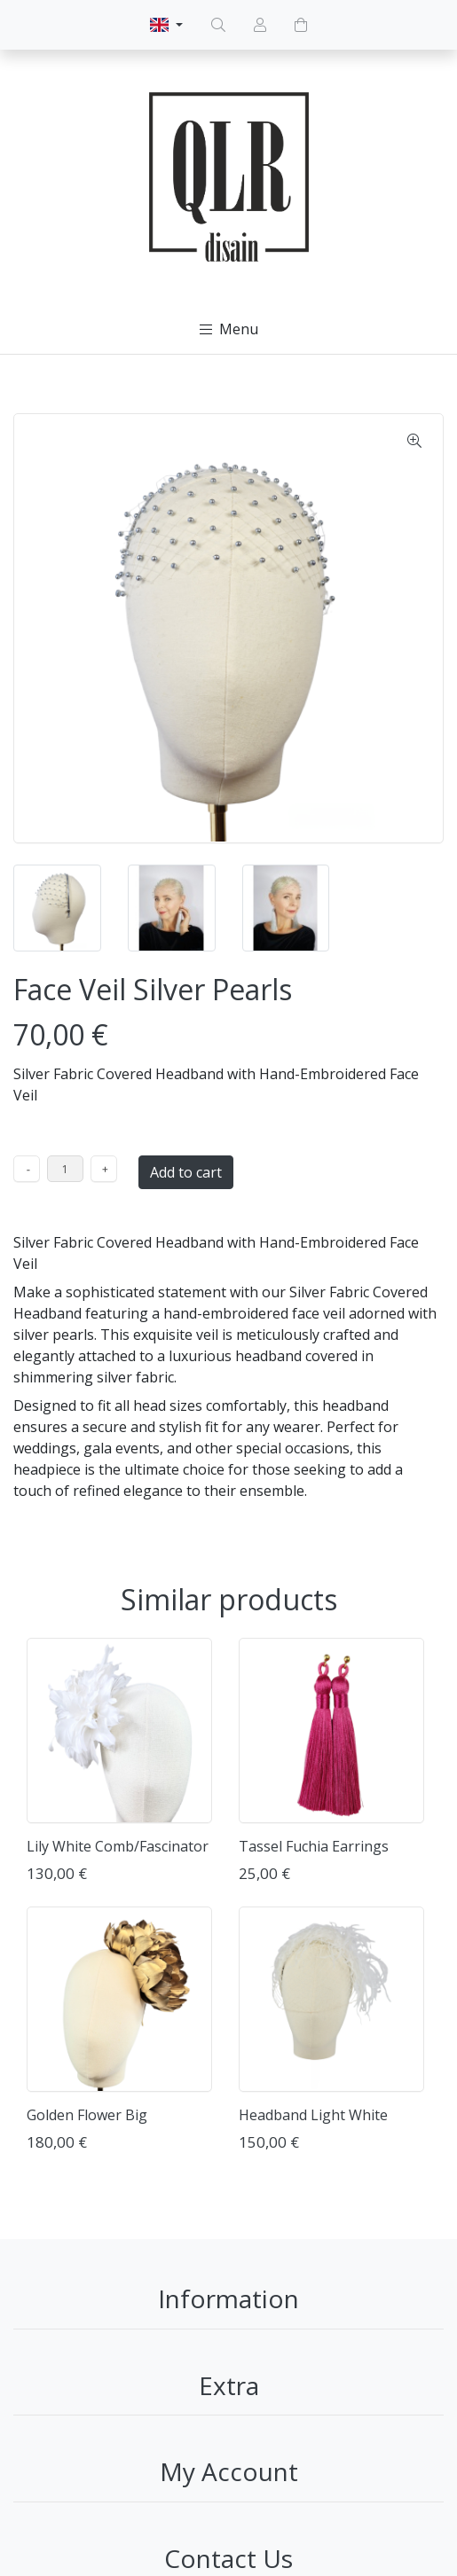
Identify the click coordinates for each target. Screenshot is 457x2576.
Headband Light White (313, 2115)
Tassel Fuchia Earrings (314, 1846)
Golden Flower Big (87, 2115)
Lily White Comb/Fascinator (118, 1846)
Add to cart (186, 1172)
